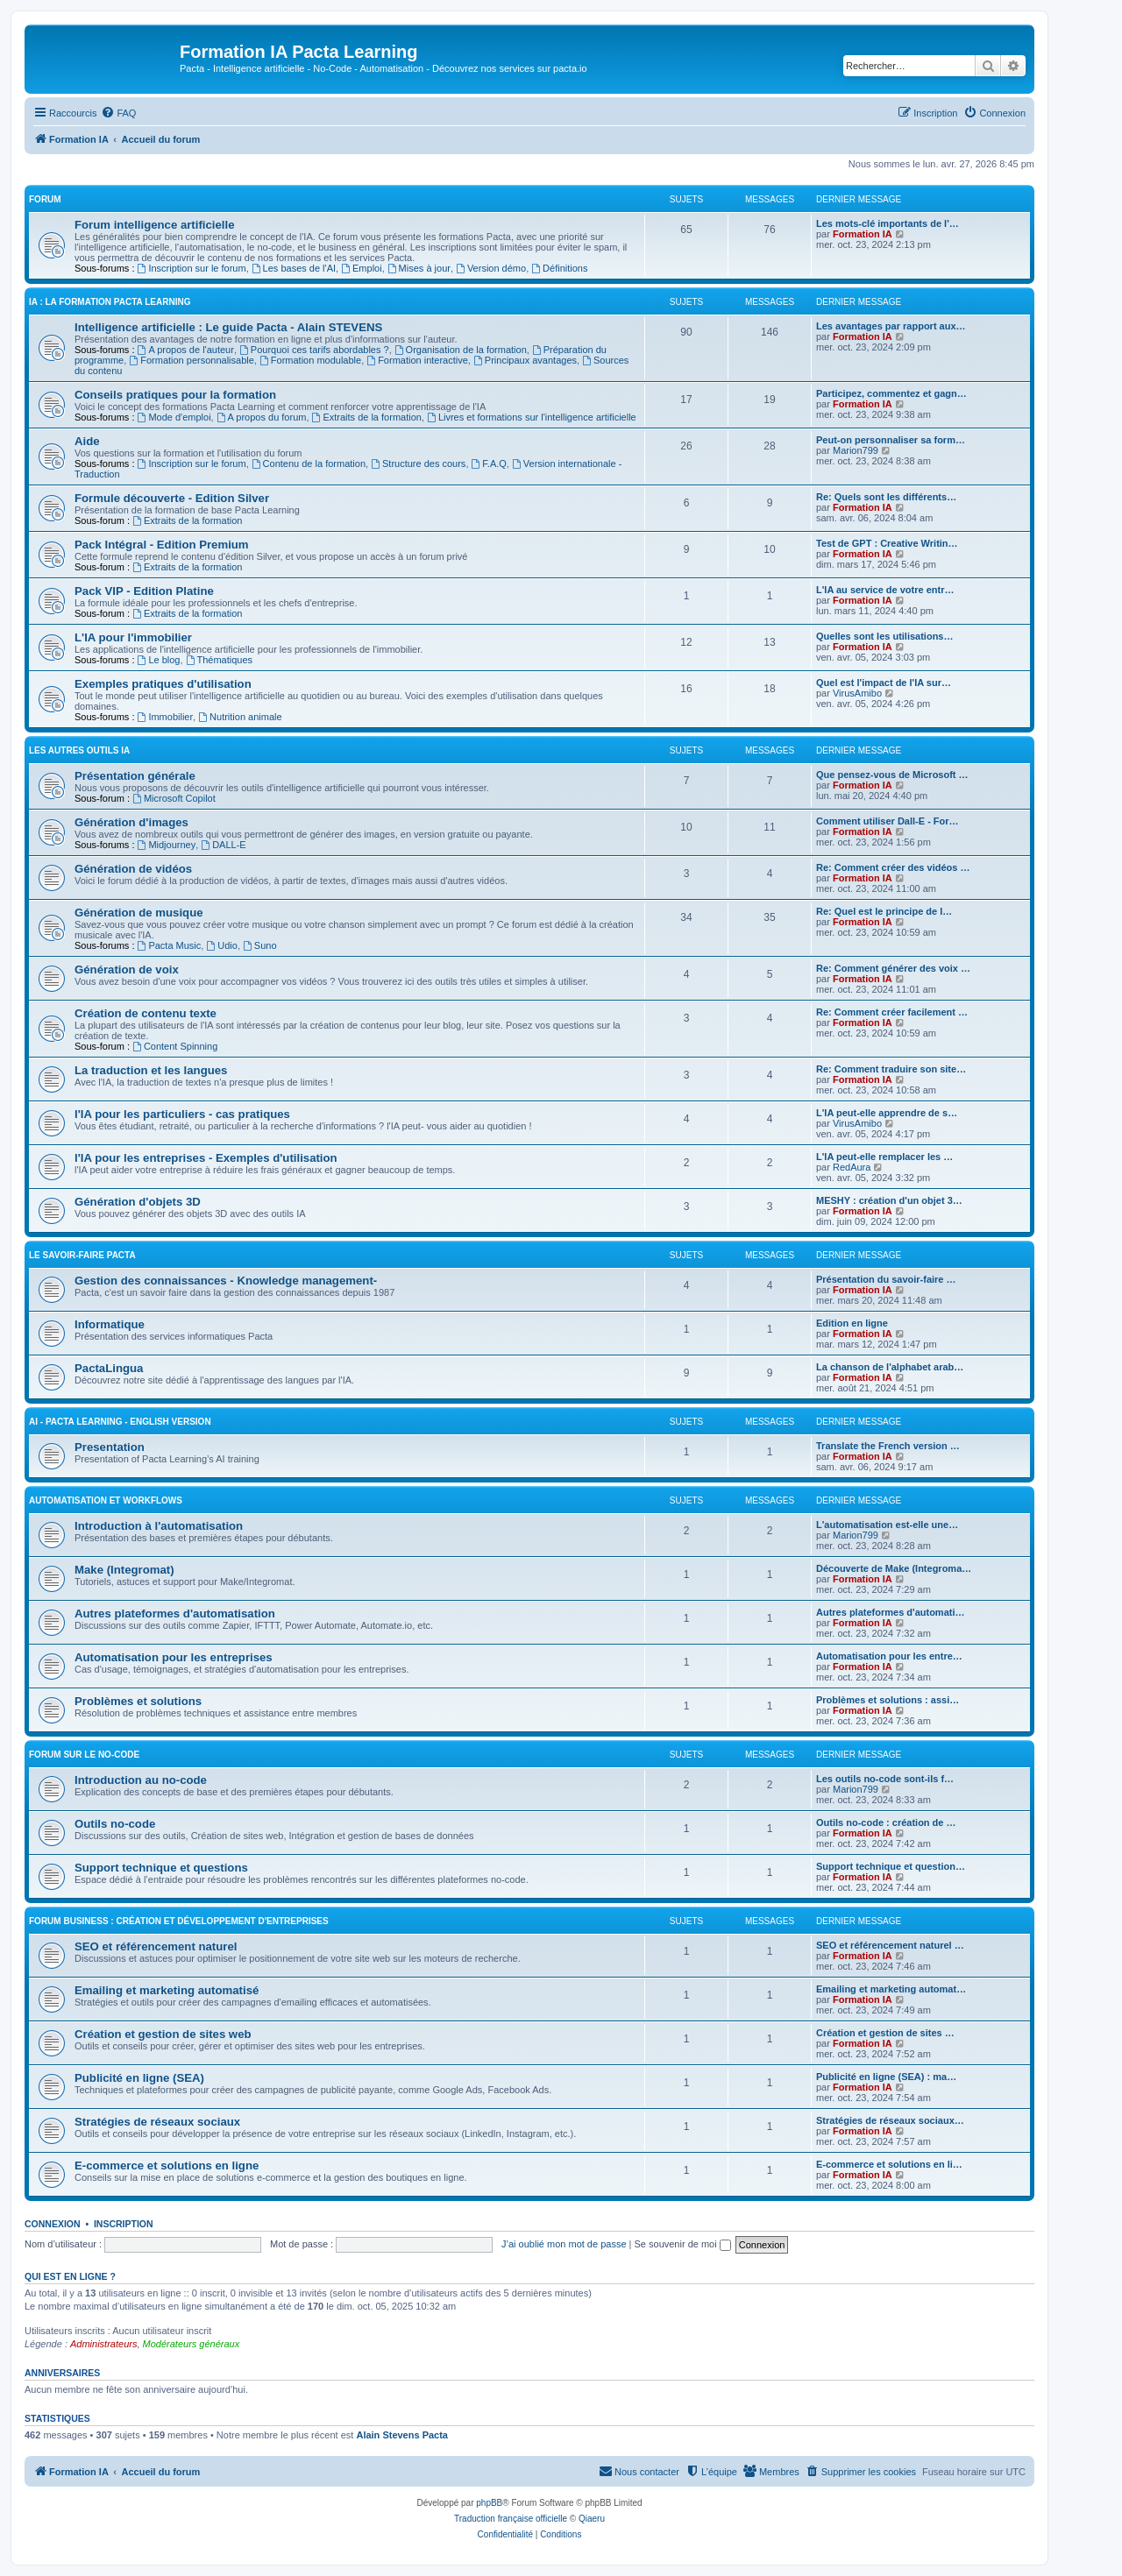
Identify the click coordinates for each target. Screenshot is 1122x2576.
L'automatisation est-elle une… (887, 1524)
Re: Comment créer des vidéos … (892, 867)
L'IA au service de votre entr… (885, 589)
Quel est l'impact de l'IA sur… (883, 682)
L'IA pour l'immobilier (133, 637)
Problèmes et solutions (138, 1701)
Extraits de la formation (367, 417)
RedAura (851, 1167)
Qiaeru (592, 2518)
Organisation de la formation (460, 349)
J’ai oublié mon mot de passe (563, 2244)
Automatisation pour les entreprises (174, 1657)
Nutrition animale (239, 716)
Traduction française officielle (510, 2518)
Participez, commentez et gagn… (891, 393)
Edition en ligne (852, 1323)
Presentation (110, 1447)
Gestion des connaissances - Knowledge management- (226, 1280)
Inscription (123, 2224)
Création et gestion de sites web (163, 2034)
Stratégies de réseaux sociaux (157, 2121)
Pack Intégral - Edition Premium (162, 544)
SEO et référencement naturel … (890, 1945)
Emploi (361, 268)
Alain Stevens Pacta (402, 2435)
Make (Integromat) (124, 1569)
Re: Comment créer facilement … (892, 1012)
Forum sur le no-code (84, 1754)
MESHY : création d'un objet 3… (889, 1200)
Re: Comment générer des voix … (893, 968)
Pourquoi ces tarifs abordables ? (314, 349)
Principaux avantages (525, 360)
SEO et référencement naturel (156, 1946)
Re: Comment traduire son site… (891, 1069)
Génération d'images (131, 822)
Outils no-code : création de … (886, 1822)
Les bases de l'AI (294, 268)
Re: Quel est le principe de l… (884, 911)
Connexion (53, 2224)
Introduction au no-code (141, 1780)
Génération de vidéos (133, 868)
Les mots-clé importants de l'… (887, 223)
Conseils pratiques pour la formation (175, 394)
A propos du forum (262, 417)
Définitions (559, 268)
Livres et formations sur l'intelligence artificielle (531, 417)
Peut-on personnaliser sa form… (890, 440)
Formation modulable (310, 360)
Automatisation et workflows (105, 1500)
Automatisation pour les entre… (889, 1656)
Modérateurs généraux (191, 2344)
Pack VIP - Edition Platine (144, 591)
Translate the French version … (888, 1445)
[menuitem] (118, 113)
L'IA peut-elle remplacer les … (884, 1156)
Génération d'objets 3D (138, 1201)
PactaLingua (109, 1368)
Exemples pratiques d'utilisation (163, 683)
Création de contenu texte (146, 1013)
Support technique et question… (890, 1866)
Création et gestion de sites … (885, 2033)
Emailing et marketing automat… (891, 1989)
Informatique (110, 1324)
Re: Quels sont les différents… (886, 497)
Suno (260, 945)
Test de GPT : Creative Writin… (887, 543)
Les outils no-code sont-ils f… (885, 1778)
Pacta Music (170, 945)
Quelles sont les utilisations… (884, 636)
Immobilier (166, 716)
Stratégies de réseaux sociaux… (890, 2120)
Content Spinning (174, 1046)
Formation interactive (417, 360)
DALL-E (223, 844)
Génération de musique (139, 912)
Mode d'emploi (174, 417)
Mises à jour (419, 268)
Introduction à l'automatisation (159, 1525)
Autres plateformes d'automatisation (175, 1613)
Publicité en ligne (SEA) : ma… (886, 2076)
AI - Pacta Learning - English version (120, 1421)
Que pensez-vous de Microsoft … (892, 774)
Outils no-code (115, 1823)
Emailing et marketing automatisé (167, 1990)
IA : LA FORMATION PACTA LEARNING (109, 302)
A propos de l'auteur (186, 349)
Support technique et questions (161, 1867)
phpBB (489, 2503)
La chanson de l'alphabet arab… (889, 1367)
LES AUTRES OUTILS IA (79, 750)
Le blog (159, 660)
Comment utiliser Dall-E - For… (887, 821)
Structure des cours (418, 463)
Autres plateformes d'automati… (890, 1612)
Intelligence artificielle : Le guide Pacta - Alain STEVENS (228, 327)
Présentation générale (135, 775)
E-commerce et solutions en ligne (167, 2165)
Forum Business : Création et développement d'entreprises (179, 1921)
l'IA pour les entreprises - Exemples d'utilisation (206, 1157)
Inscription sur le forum (192, 268)
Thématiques (219, 660)
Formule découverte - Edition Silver (172, 498)
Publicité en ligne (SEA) (139, 2077)
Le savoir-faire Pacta (82, 1255)
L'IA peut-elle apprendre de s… (886, 1113)
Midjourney (167, 844)
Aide (87, 441)
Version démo (491, 268)
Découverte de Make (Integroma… (893, 1568)
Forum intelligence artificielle (154, 224)
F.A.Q (489, 463)
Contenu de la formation (309, 463)
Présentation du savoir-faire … (886, 1279)
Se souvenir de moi (683, 2244)
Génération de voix (127, 969)
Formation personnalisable (191, 360)
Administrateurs (103, 2344)
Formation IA (862, 234)
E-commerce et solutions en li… (889, 2164)
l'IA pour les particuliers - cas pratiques (182, 1114)
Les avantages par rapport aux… (891, 326)
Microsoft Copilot (174, 798)
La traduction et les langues (151, 1070)
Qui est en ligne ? (70, 2276)
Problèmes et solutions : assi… (887, 1700)
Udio (221, 945)
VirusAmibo (857, 693)
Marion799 (855, 450)
